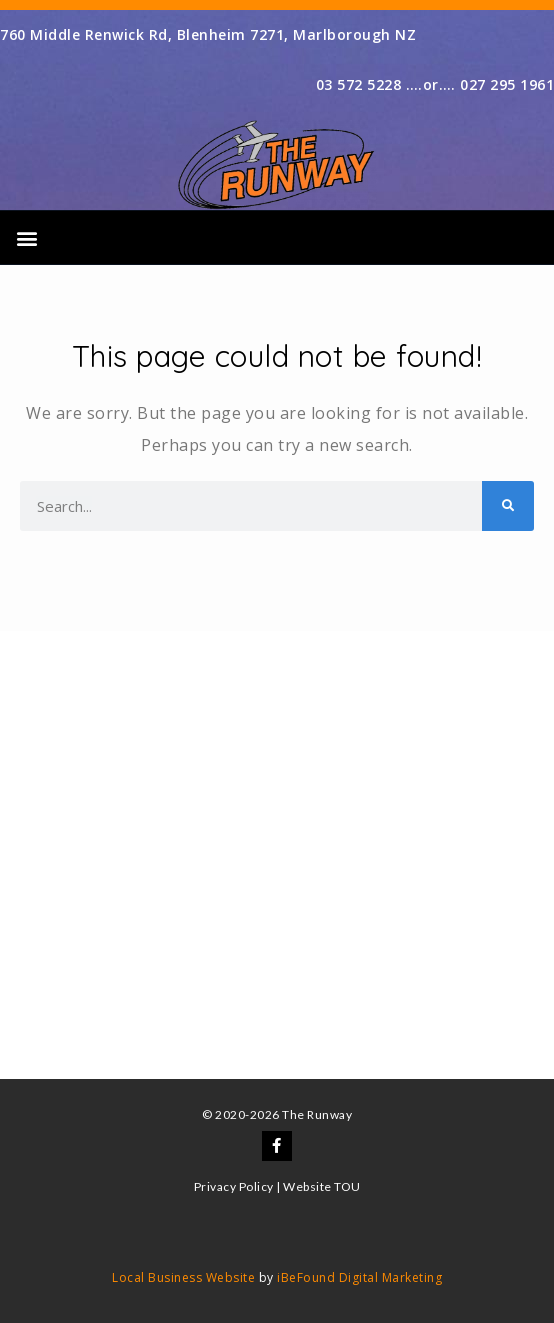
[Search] (508, 506)
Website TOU (322, 1186)
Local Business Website (183, 1277)
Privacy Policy (234, 1186)
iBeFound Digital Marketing (359, 1277)
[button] (27, 237)
